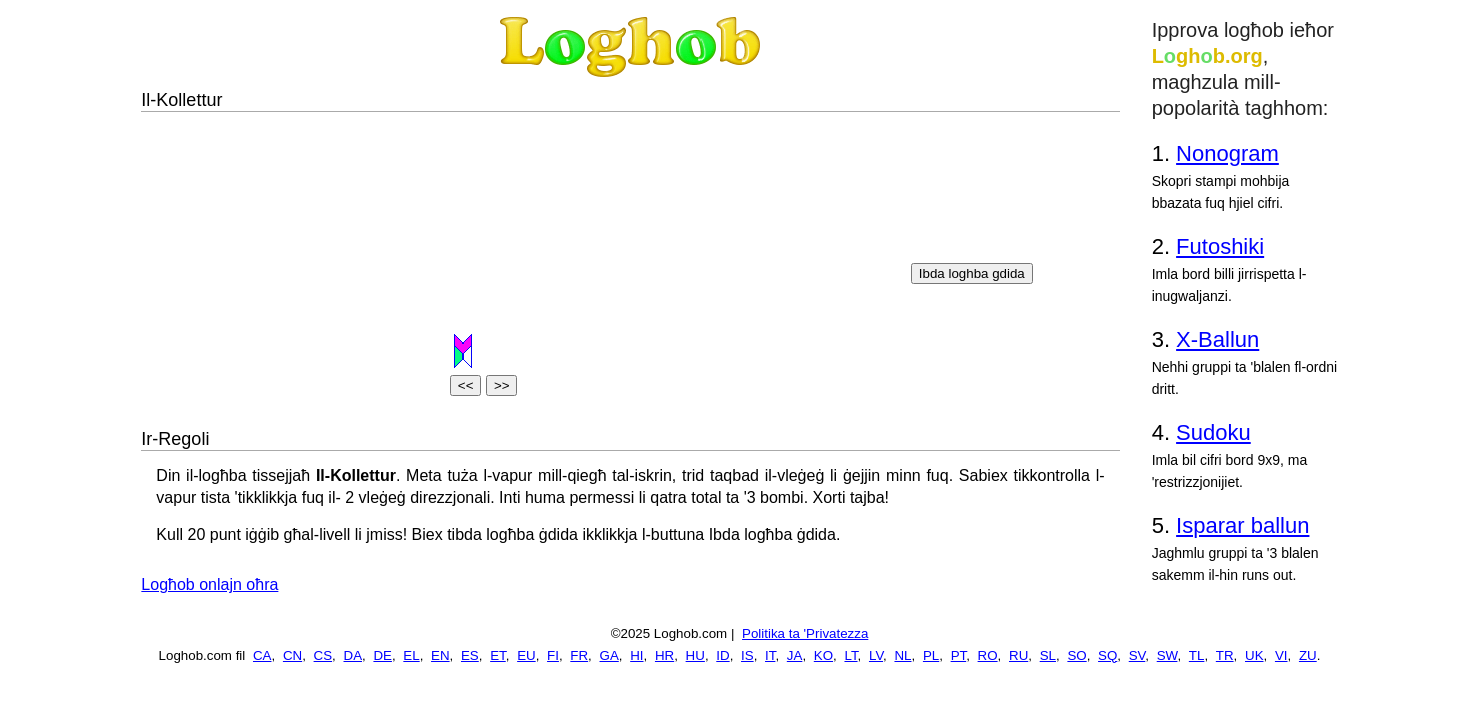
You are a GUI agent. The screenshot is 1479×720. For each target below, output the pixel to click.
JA (795, 655)
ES (470, 655)
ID (722, 655)
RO (988, 655)
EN (440, 655)
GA (609, 655)
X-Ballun (1217, 339)
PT (959, 655)
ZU (1308, 655)
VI (1281, 655)
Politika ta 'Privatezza (805, 633)
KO (823, 655)
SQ (1107, 655)
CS (323, 655)
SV (1137, 655)
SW (1167, 655)
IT (770, 655)
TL (1197, 655)
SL (1048, 655)
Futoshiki (1220, 246)
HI (636, 655)
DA (353, 655)
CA (262, 655)
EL (411, 655)
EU (526, 655)
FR (579, 655)
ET (498, 655)
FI (553, 655)
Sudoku (1213, 432)
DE (382, 655)
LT (850, 655)
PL (931, 655)
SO (1076, 655)
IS (747, 655)
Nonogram (1227, 153)
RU (1018, 655)
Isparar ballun (1242, 525)
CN (292, 655)
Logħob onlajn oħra (209, 584)
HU (695, 655)
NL (902, 655)
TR (1225, 655)
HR (664, 655)
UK (1254, 655)
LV (876, 655)
